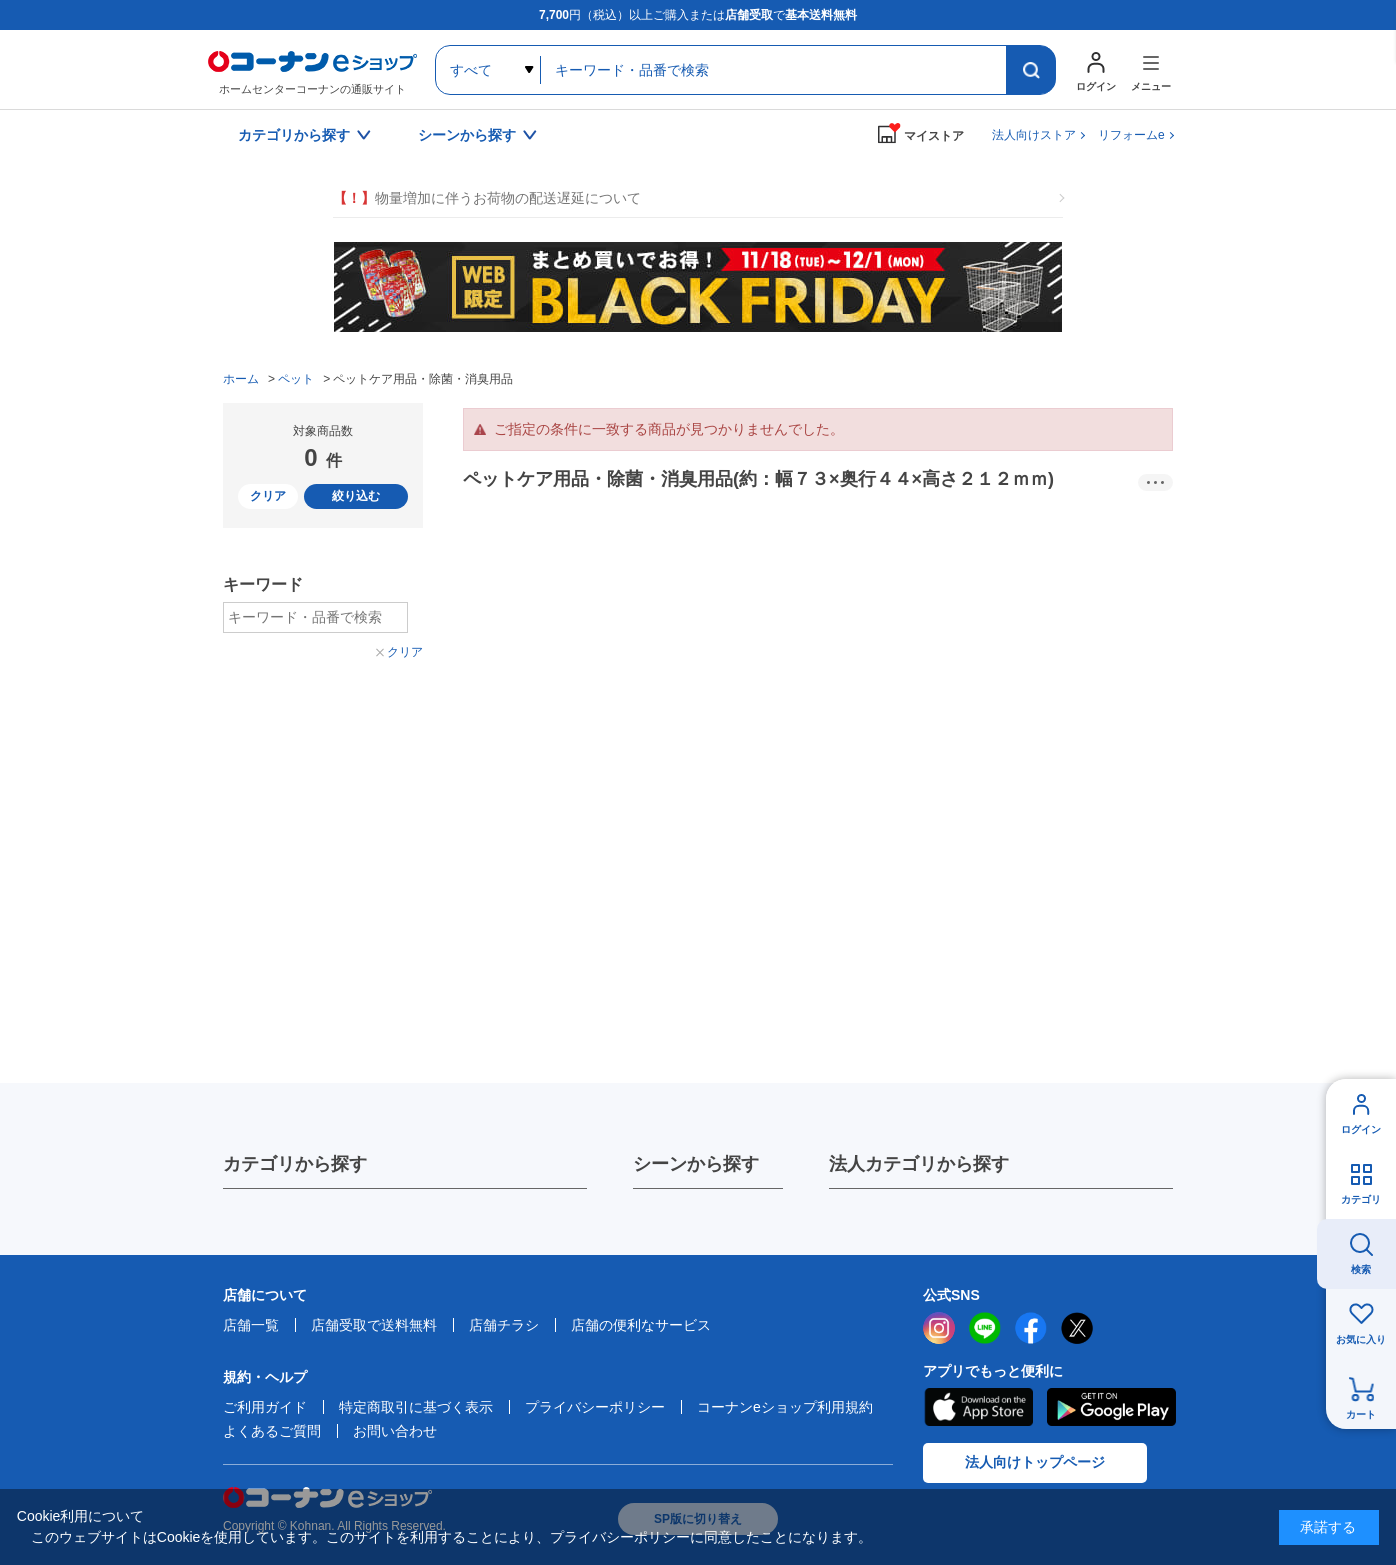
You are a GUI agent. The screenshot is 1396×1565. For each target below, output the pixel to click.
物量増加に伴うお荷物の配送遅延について (487, 198)
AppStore (978, 1407)
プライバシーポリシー (595, 1407)
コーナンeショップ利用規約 (785, 1407)
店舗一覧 (251, 1325)
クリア (268, 496)
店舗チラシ (504, 1325)
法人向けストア (1034, 135)
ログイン (1361, 1129)
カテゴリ (1361, 1199)
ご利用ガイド (265, 1407)
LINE (985, 1328)
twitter (1077, 1328)
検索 (1361, 1269)
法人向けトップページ (1035, 1462)
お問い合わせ (395, 1431)
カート (1361, 1414)
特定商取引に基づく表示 (416, 1407)
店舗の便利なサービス (641, 1325)
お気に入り (1361, 1339)
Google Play (1111, 1407)
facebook (1031, 1328)
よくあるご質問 (272, 1431)
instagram (939, 1328)
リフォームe (1131, 135)
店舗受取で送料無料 (374, 1325)
